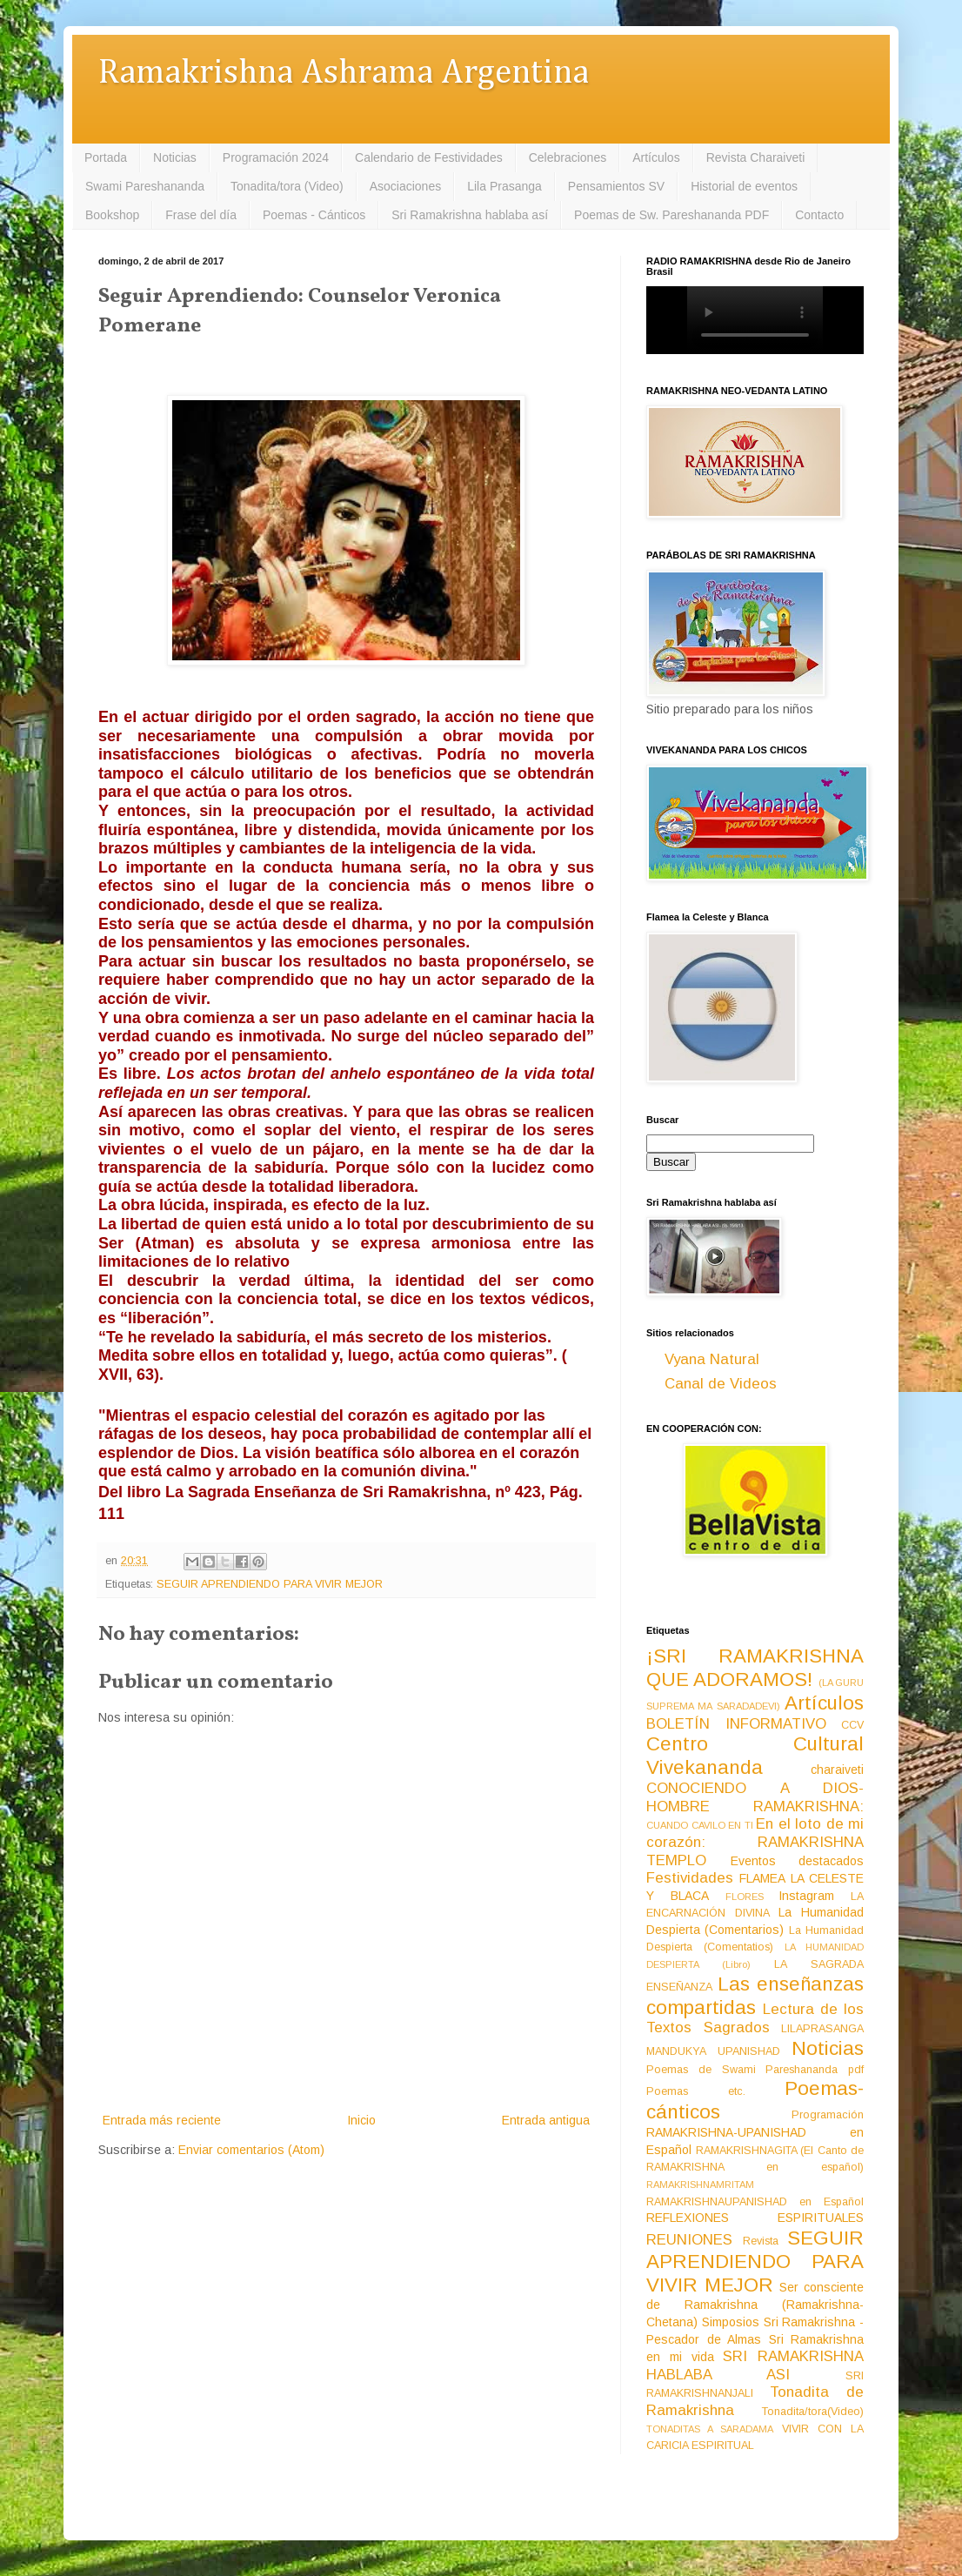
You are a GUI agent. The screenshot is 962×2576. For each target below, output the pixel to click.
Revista (760, 2241)
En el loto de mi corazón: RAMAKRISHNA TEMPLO (755, 1842)
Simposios (730, 2322)
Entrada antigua (546, 2120)
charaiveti (837, 1769)
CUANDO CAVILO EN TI (699, 1825)
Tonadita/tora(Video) (813, 2411)
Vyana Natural (712, 1359)
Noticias (175, 157)
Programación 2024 (276, 157)
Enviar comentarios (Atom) (251, 2150)
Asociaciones (406, 186)
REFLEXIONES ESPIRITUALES (755, 2218)
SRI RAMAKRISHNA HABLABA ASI (755, 2365)
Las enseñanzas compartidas (755, 1995)
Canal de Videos (721, 1383)
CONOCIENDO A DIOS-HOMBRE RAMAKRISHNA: (755, 1797)
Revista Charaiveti (755, 157)
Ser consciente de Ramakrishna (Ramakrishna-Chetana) (755, 2304)
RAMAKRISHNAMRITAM (700, 2184)
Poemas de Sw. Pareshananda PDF (671, 215)
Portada (105, 157)
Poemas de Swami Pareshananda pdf (755, 2070)
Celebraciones (568, 157)
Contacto (819, 215)
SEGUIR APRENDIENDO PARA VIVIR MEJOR (270, 1584)
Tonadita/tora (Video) (287, 186)
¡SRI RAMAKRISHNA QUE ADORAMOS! (755, 1667)
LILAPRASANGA (822, 2029)
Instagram (806, 1896)
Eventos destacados (798, 1861)
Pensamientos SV (616, 186)
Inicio (361, 2120)
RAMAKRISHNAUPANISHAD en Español (755, 2202)
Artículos (655, 157)
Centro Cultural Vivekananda (755, 1755)
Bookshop (112, 215)
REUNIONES (689, 2239)
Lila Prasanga (504, 186)
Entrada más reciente (162, 2120)
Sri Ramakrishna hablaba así (469, 215)
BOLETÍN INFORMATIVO (736, 1724)
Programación (828, 2115)
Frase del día (201, 215)
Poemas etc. (695, 2091)
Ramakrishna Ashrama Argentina (343, 73)
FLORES (744, 1896)
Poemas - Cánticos (314, 215)
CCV (852, 1725)
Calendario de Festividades (429, 157)
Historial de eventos (744, 186)
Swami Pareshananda (144, 186)
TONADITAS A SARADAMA (709, 2429)
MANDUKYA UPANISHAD (713, 2051)
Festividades (689, 1878)
